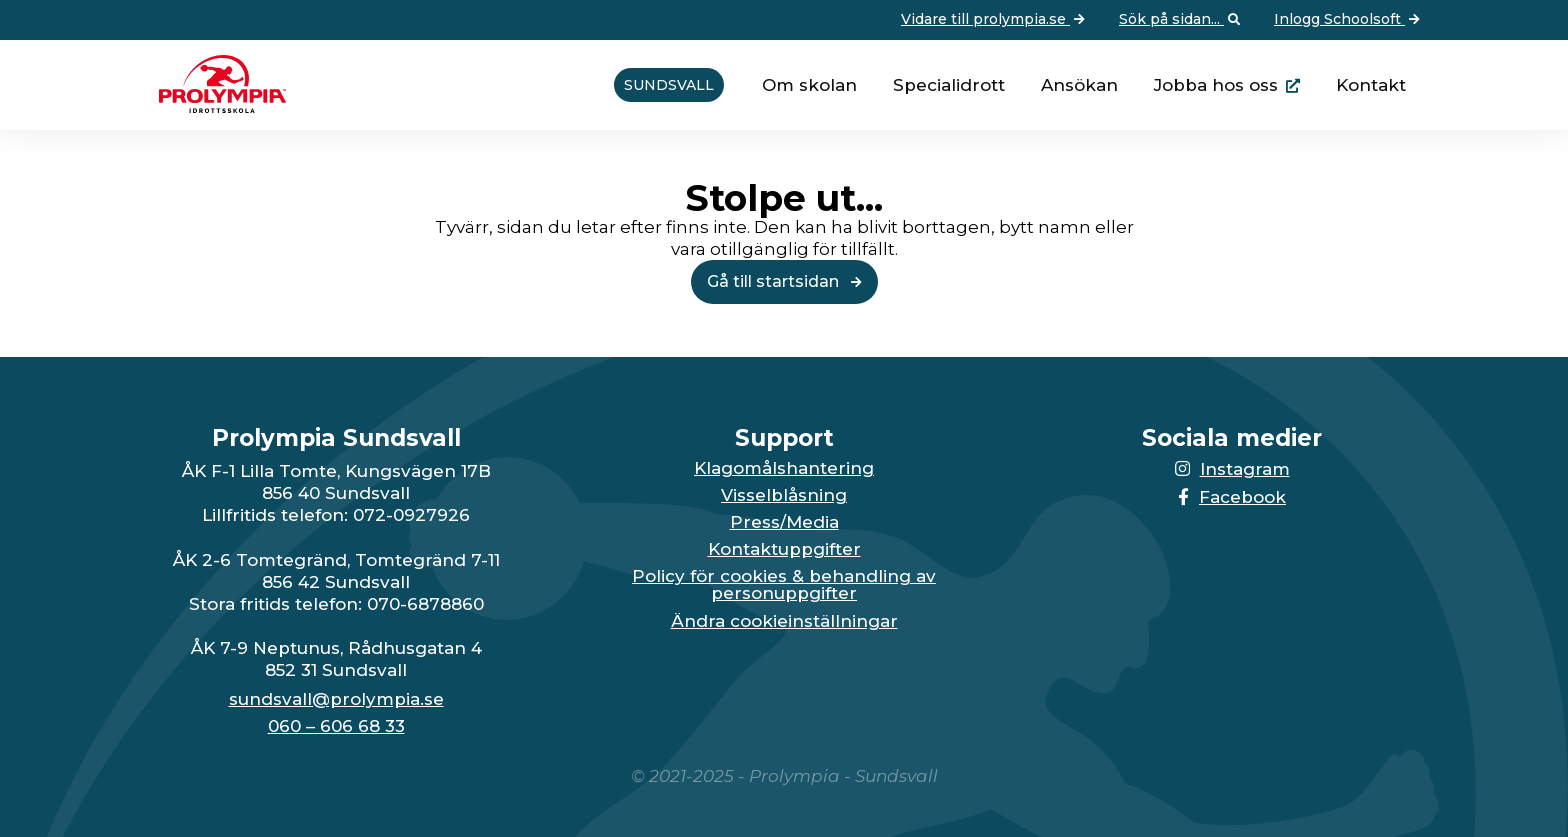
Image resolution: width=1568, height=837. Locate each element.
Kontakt (1371, 85)
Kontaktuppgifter (784, 549)
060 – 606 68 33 (336, 726)
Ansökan (1079, 85)
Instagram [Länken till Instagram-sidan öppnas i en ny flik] (1232, 469)
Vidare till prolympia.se (995, 20)
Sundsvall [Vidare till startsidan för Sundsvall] (669, 85)
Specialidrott (949, 85)
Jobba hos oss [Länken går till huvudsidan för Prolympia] (1216, 85)
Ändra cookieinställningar (784, 621)
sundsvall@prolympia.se (336, 699)
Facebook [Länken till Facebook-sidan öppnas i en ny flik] (1232, 497)
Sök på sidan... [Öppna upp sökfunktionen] (1181, 20)
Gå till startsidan (784, 281)
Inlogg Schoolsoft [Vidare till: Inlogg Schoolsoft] (1349, 20)
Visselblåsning (784, 495)
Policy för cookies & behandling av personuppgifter (784, 585)
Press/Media (784, 522)
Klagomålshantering (784, 468)
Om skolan (809, 85)
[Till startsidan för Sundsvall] (215, 107)
